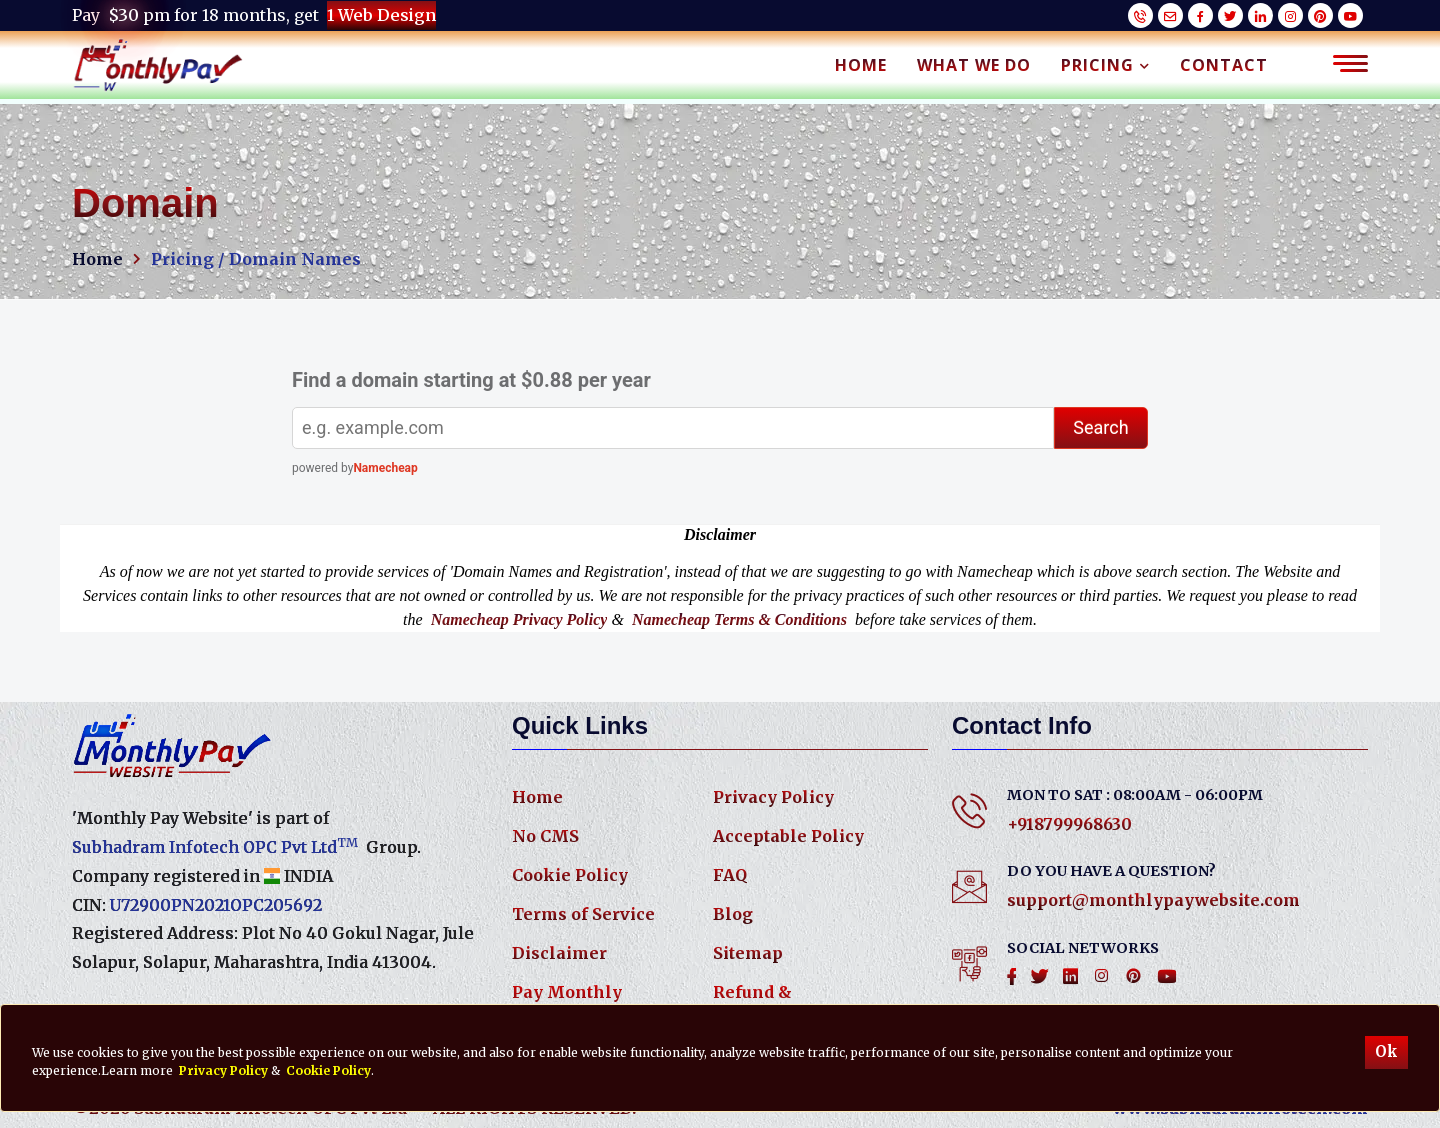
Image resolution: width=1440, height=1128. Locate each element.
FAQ (730, 875)
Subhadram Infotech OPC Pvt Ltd (215, 846)
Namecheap (385, 468)
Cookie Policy (570, 875)
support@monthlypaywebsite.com (1153, 900)
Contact (1224, 65)
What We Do (974, 65)
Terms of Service (583, 914)
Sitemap (748, 953)
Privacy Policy (773, 797)
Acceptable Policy (788, 836)
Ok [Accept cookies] (1386, 1051)
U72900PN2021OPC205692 (216, 905)
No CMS (545, 836)
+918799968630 (1069, 824)
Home (861, 65)
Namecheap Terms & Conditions (739, 619)
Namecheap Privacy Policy (519, 619)
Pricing (1105, 65)
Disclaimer (559, 953)
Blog (733, 914)
